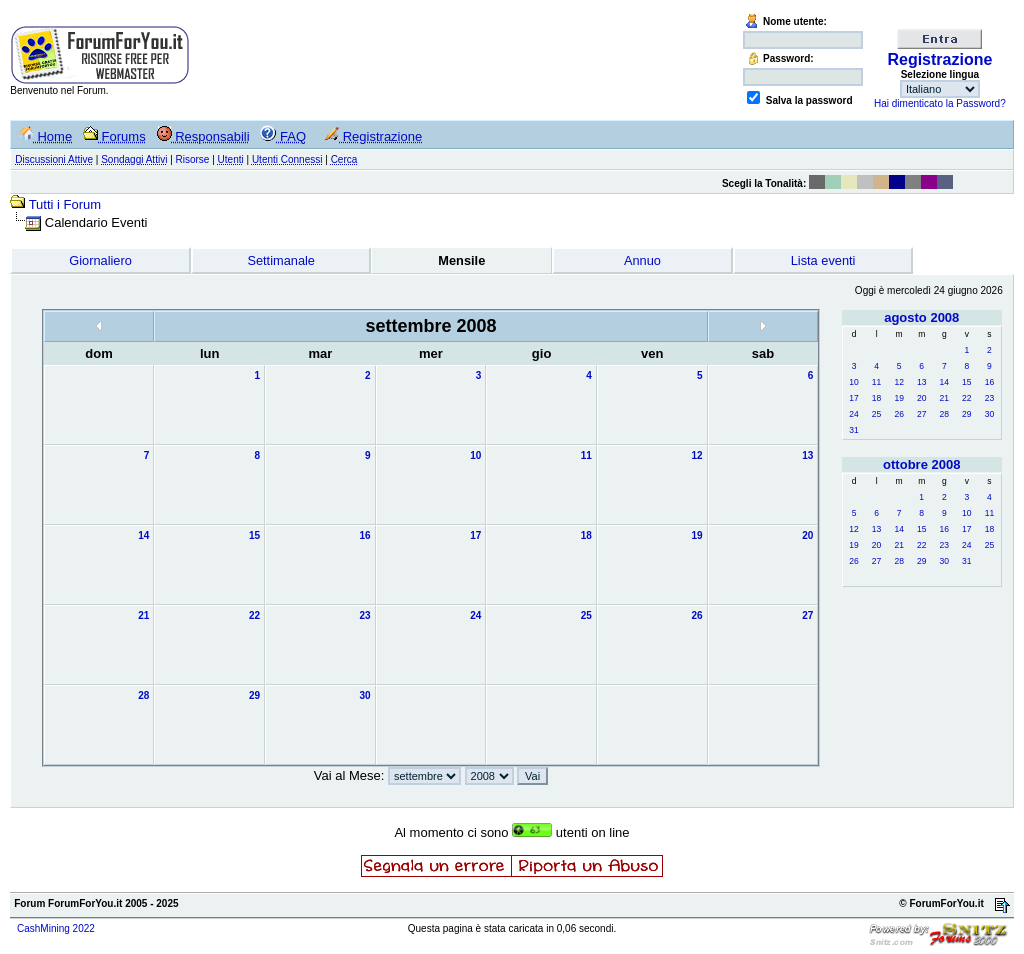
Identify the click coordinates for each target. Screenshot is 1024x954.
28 (944, 414)
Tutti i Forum (65, 204)
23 (989, 398)
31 (853, 430)
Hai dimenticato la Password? (940, 103)
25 (876, 414)
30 (989, 414)
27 (921, 414)
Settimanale (281, 260)
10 (853, 382)
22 (966, 398)
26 (898, 414)
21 (944, 398)
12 (898, 382)
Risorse (193, 159)
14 (944, 382)
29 (966, 414)
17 (853, 398)
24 (853, 414)
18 (876, 398)
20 (921, 398)
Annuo (642, 260)
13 (921, 382)
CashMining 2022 (56, 928)
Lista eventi (823, 260)
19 (898, 398)
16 (989, 382)
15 (966, 382)
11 (876, 382)
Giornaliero (100, 260)
